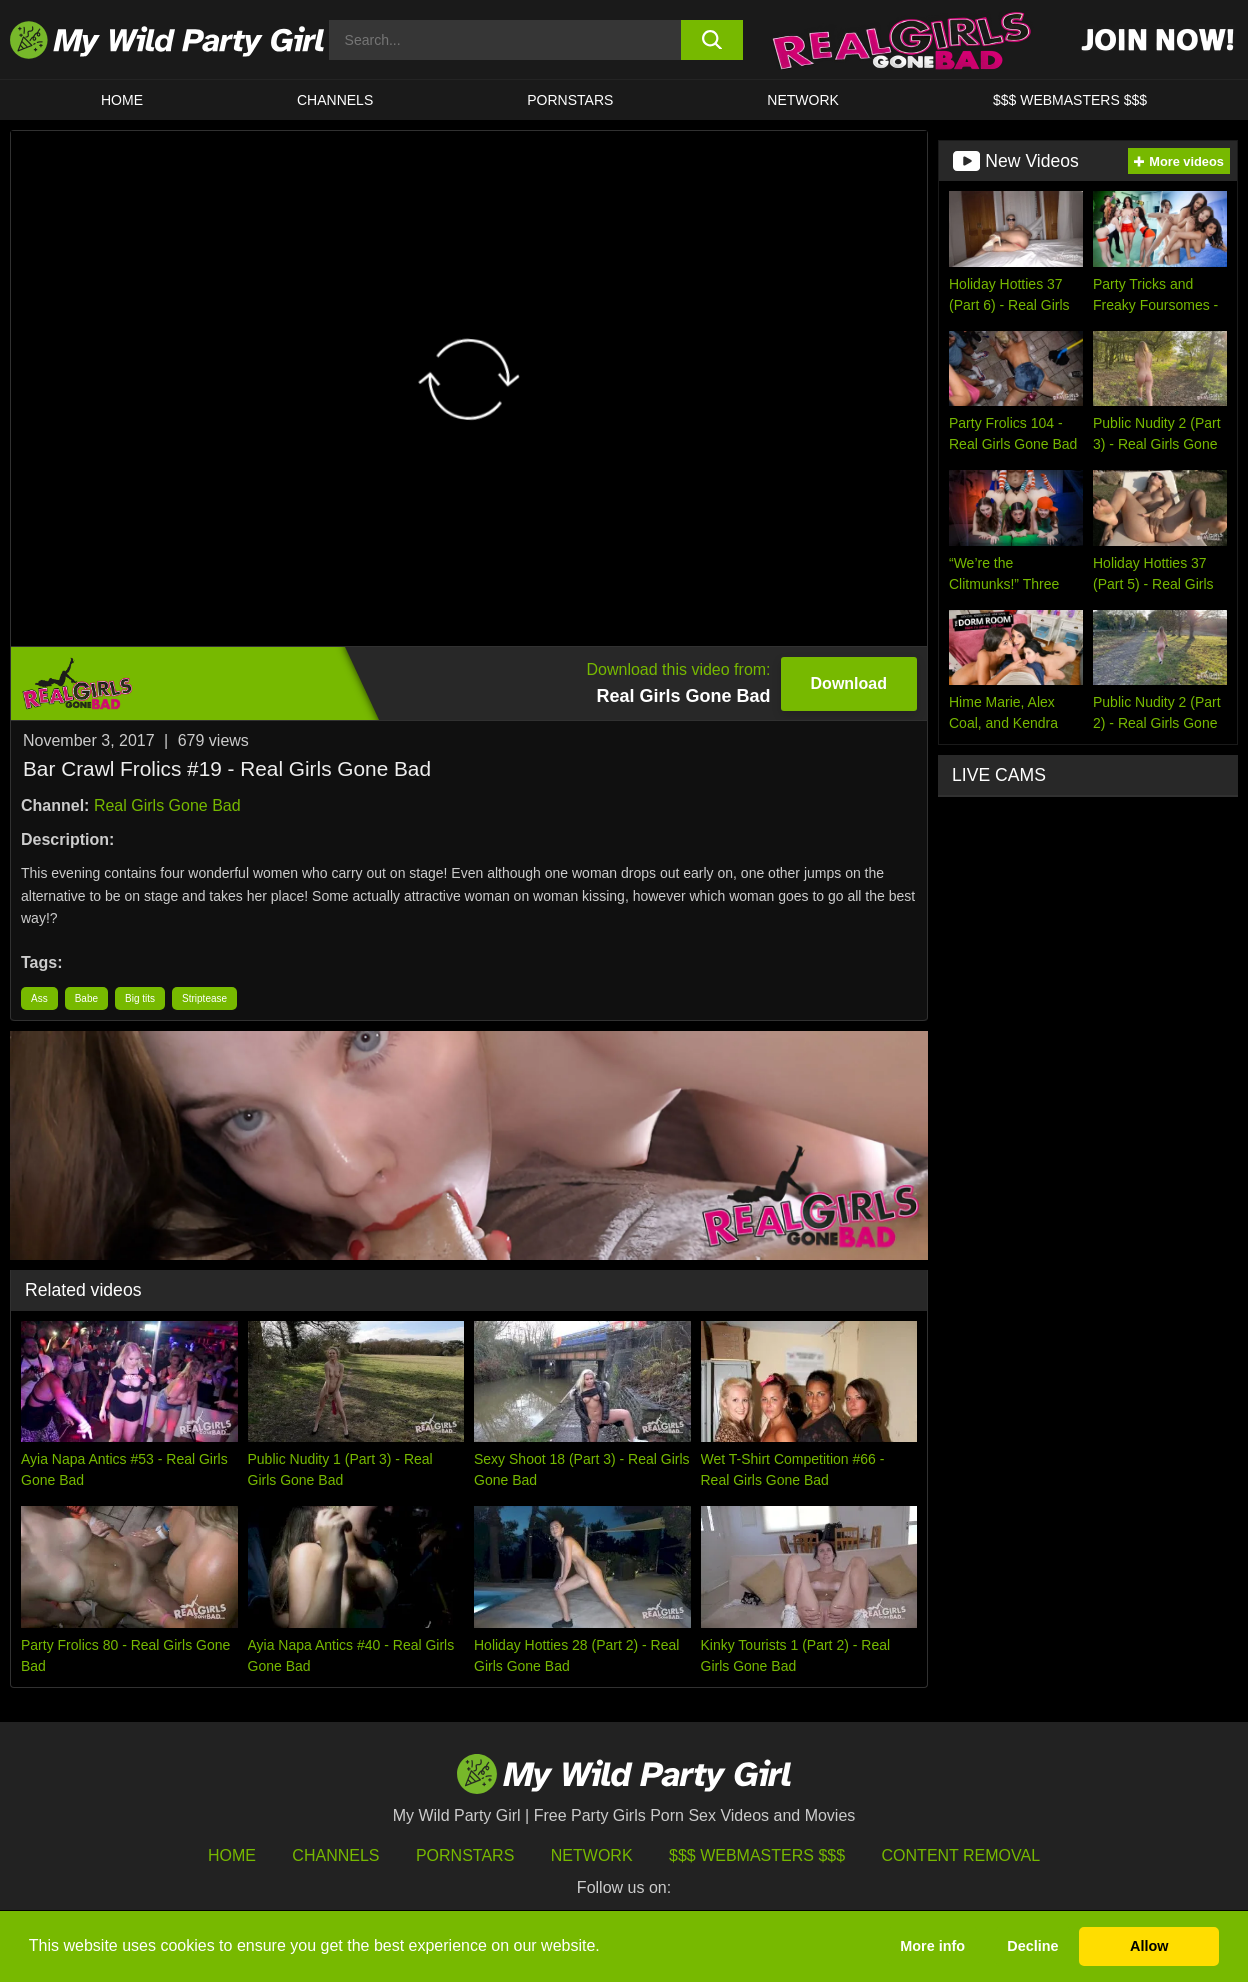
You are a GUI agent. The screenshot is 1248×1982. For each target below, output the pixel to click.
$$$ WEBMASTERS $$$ (1070, 100)
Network (803, 100)
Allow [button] (1149, 1946)
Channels (335, 1855)
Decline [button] (1032, 1946)
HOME (122, 100)
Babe (86, 998)
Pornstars (570, 100)
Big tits (140, 998)
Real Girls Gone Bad (167, 805)
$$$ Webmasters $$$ (757, 1855)
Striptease (204, 998)
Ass (39, 998)
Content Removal (961, 1855)
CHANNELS (335, 100)
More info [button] (932, 1946)
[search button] (712, 40)
